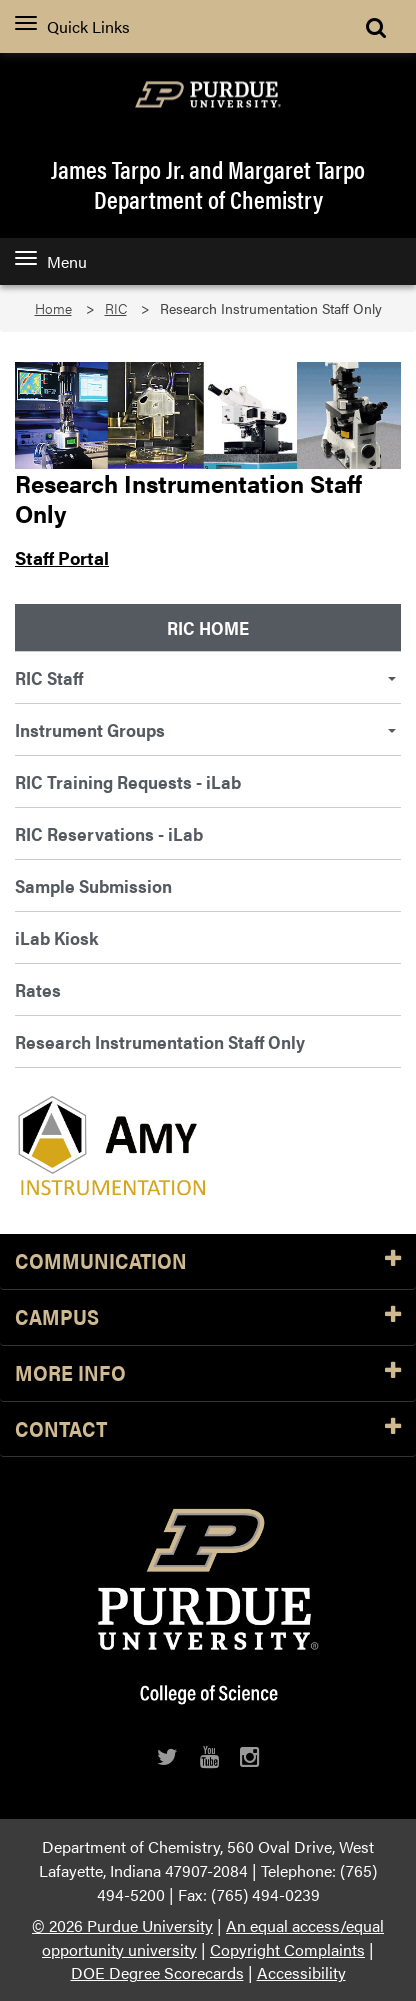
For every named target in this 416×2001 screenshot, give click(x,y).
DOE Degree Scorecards (157, 1972)
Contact (208, 1429)
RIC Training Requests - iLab (128, 781)
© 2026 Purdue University (122, 1925)
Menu (51, 261)
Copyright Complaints (287, 1949)
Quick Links (72, 26)
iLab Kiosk (56, 937)
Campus (208, 1317)
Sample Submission (93, 885)
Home (53, 308)
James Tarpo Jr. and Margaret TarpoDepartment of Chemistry (208, 184)
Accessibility (301, 1972)
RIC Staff (205, 677)
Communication (208, 1261)
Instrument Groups (205, 729)
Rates (38, 989)
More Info (208, 1373)
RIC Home (208, 627)
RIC (116, 308)
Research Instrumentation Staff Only (160, 1041)
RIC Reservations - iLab (109, 833)
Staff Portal (62, 557)
